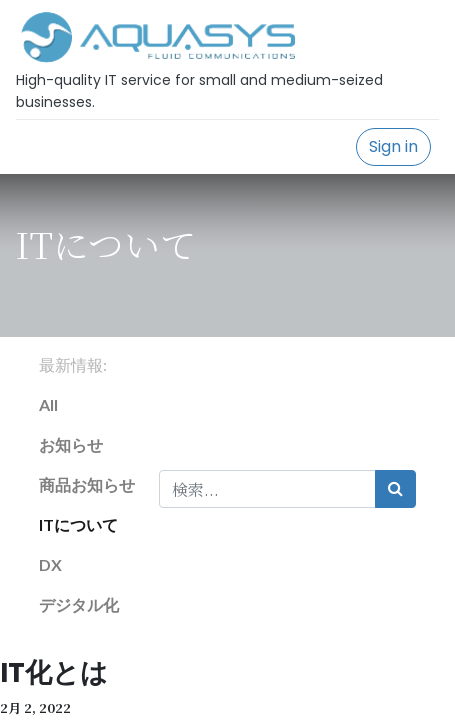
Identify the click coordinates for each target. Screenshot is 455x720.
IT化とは (54, 673)
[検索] (395, 489)
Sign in (393, 146)
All (48, 404)
